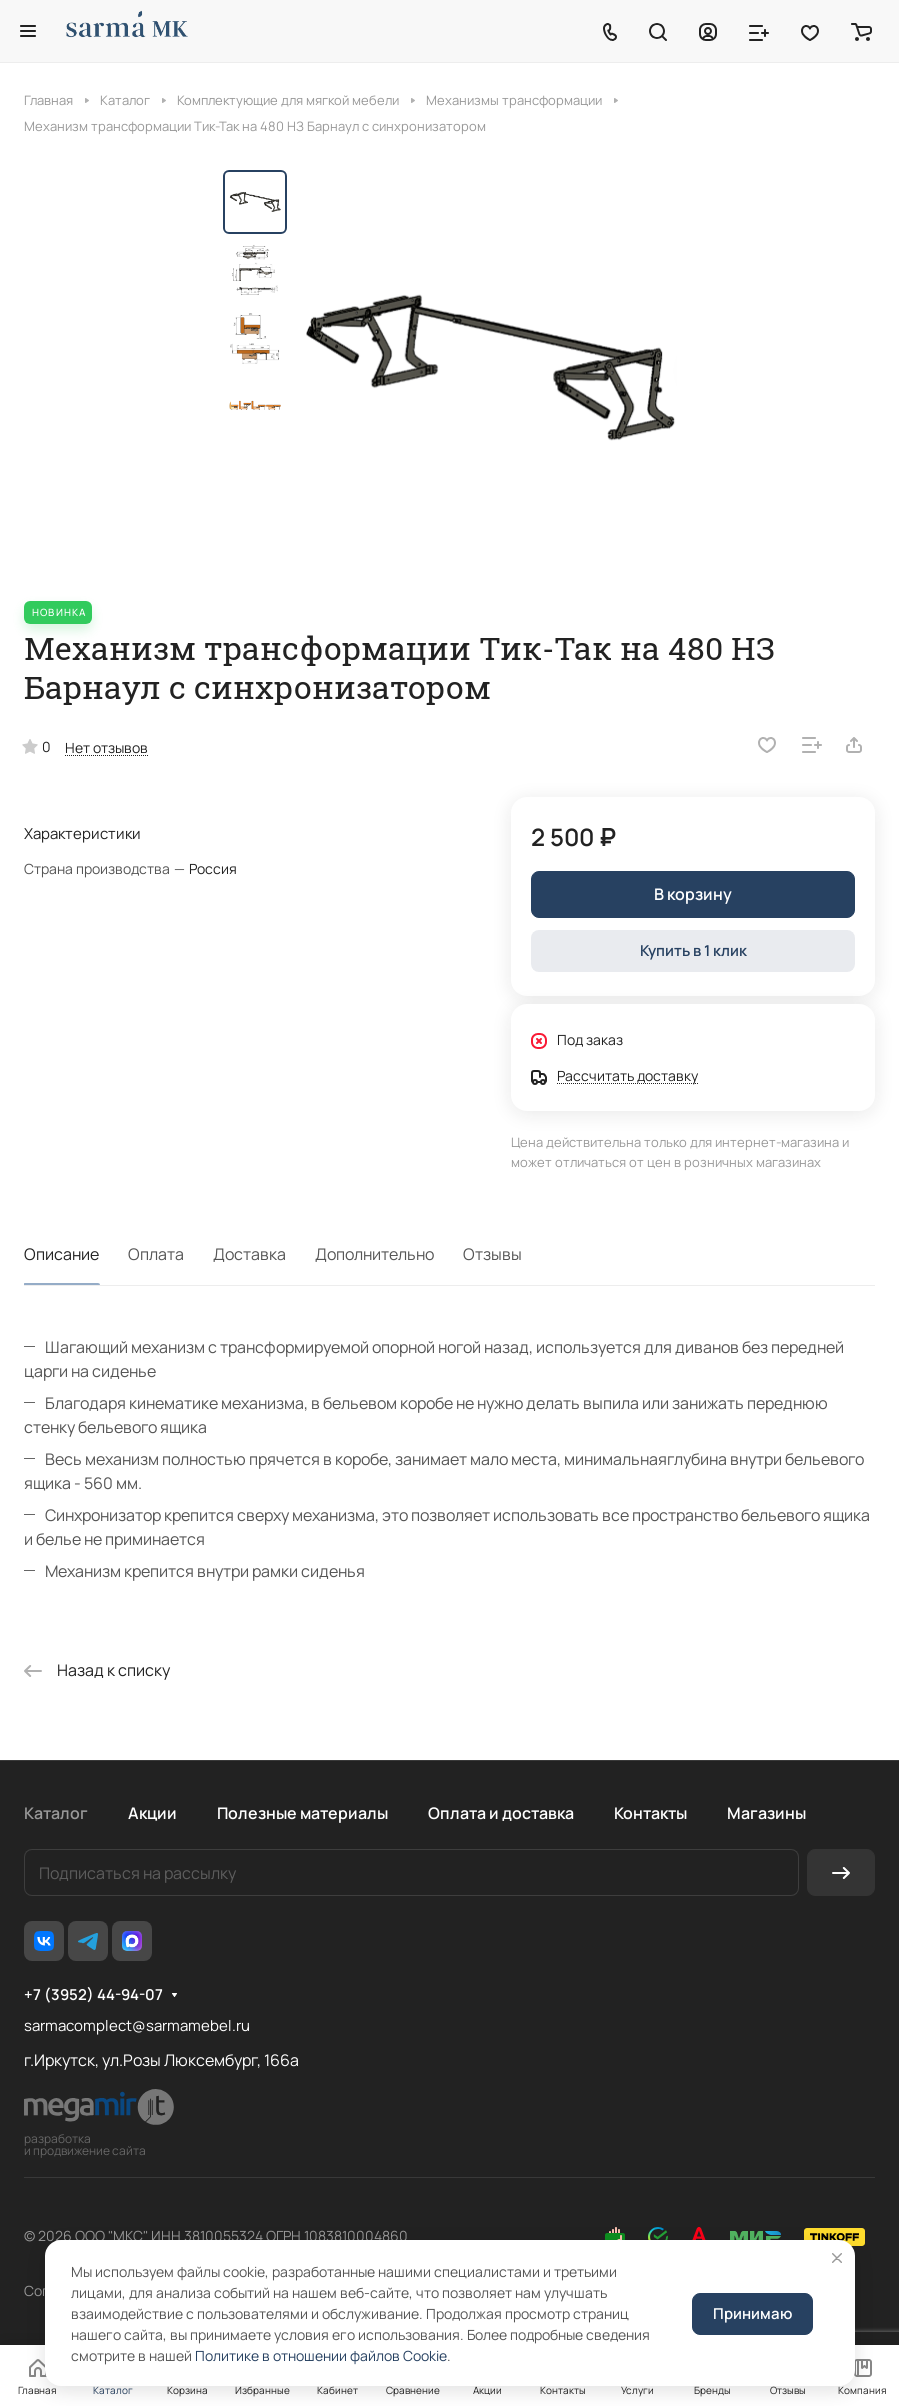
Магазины (766, 1813)
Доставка (249, 1254)
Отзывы (492, 1254)
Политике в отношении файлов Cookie (321, 2355)
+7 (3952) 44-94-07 (93, 1995)
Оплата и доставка (501, 1813)
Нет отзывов (106, 747)
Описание (61, 1254)
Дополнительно (374, 1254)
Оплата (156, 1254)
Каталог (56, 1813)
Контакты (650, 1813)
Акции (152, 1813)
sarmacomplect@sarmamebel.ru (137, 2025)
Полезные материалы (302, 1813)
